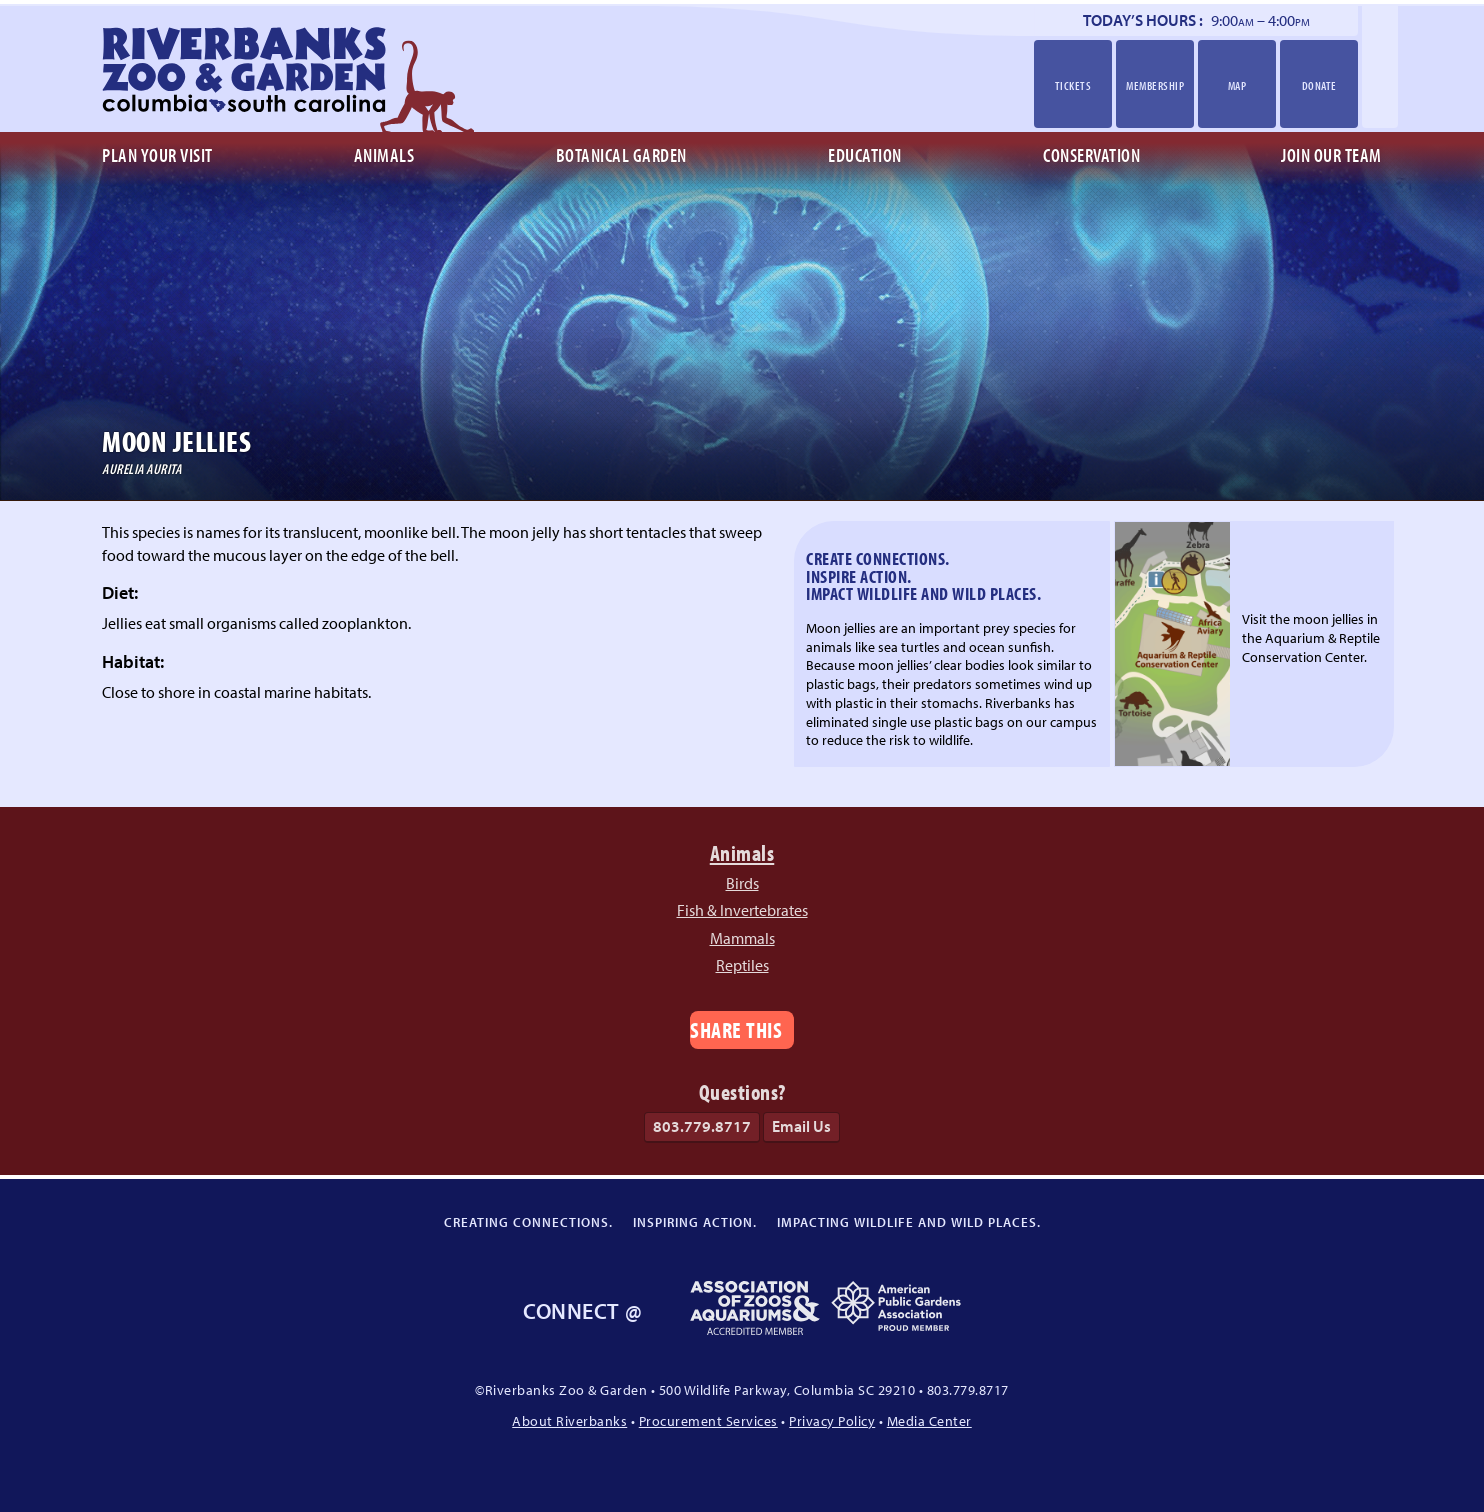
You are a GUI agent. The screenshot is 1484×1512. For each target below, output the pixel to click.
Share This (736, 1029)
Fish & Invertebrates (742, 910)
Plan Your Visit (157, 155)
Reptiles (742, 965)
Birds (742, 883)
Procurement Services (708, 1420)
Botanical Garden (621, 155)
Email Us (801, 1126)
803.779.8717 (702, 1126)
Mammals (742, 938)
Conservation (1091, 155)
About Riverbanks (569, 1420)
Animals (384, 155)
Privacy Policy (832, 1420)
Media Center (929, 1420)
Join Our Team (1331, 155)
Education (865, 155)
